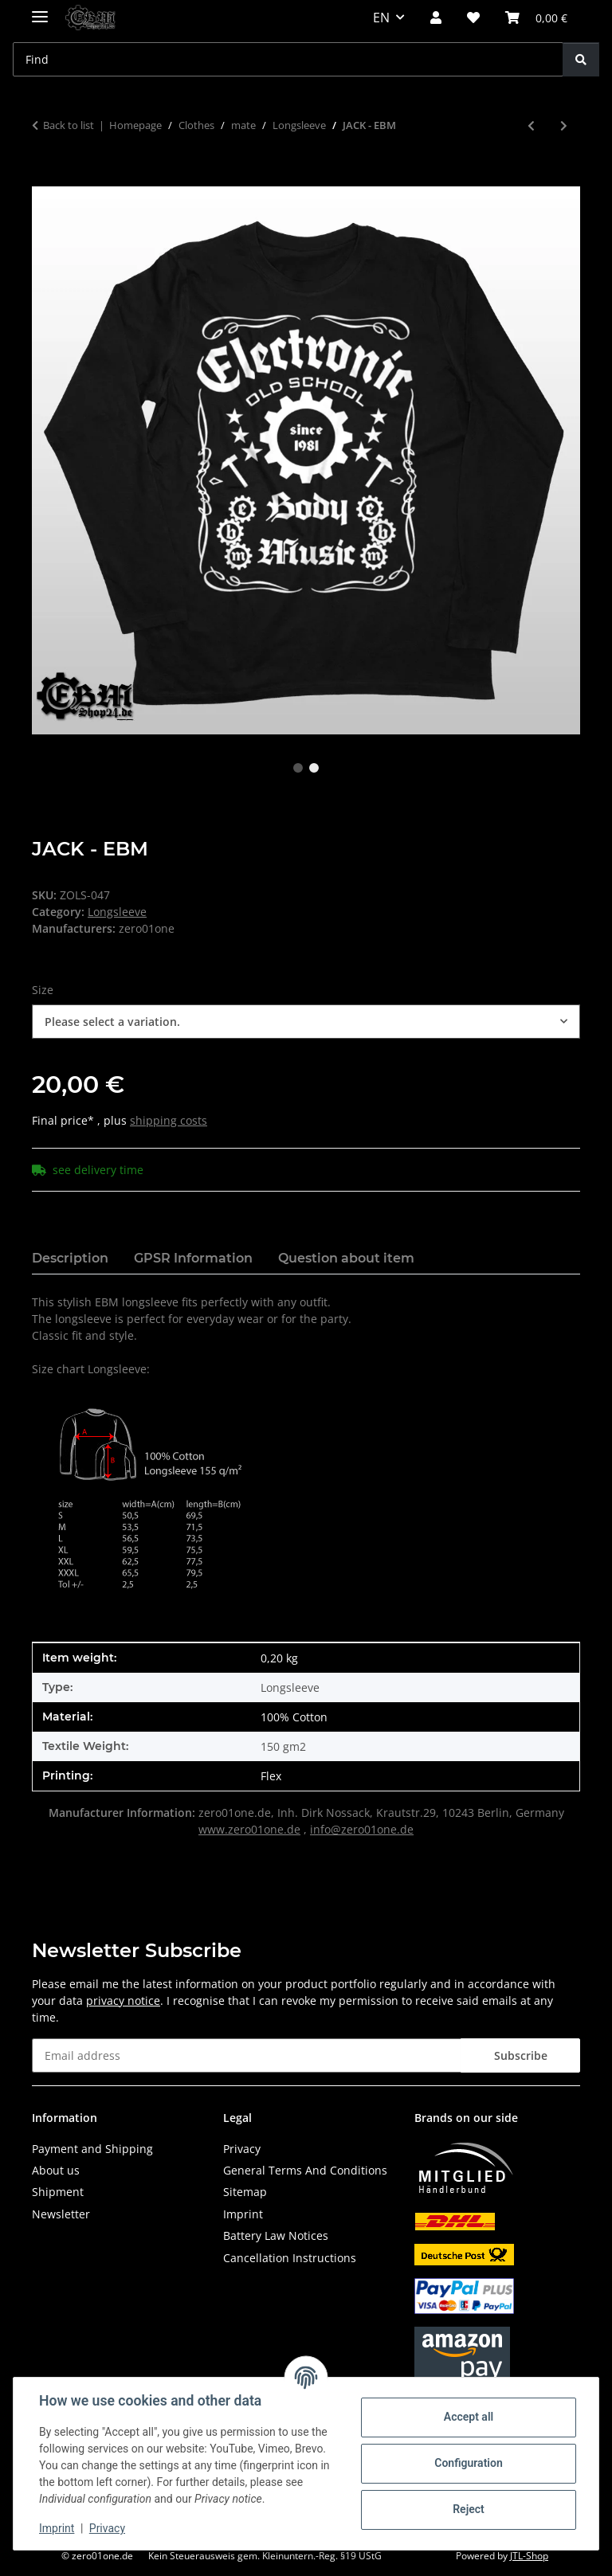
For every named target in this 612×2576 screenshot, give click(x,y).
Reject (468, 2509)
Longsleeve (117, 911)
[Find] (581, 59)
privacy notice (123, 2000)
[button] (436, 17)
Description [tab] (70, 1258)
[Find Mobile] (288, 59)
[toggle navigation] (40, 10)
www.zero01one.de (249, 1829)
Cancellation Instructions (289, 2257)
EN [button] (381, 17)
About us (56, 2170)
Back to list (68, 125)
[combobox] (306, 1021)
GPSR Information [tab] (193, 1258)
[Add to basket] (44, 177)
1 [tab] (298, 768)
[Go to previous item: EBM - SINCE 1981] (531, 125)
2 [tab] (314, 768)
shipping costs (168, 1120)
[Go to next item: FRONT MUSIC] (563, 125)
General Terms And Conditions (305, 2170)
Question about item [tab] (346, 1258)
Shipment (58, 2191)
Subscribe (520, 2055)
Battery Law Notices (275, 2235)
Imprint (56, 2528)
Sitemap (245, 2191)
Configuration (468, 2463)
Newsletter (61, 2214)
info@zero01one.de (362, 1829)
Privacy (107, 2528)
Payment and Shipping (92, 2148)
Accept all (468, 2416)
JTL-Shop (529, 2555)
